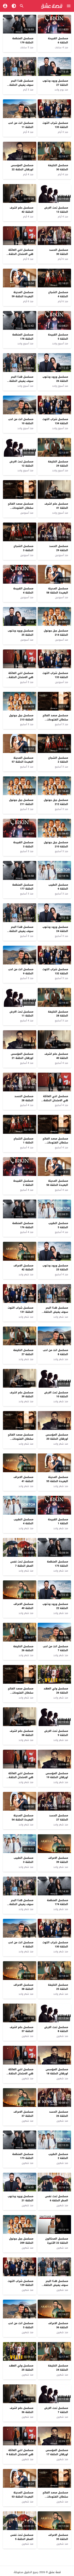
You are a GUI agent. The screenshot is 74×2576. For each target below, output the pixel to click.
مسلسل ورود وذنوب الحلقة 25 (20, 632)
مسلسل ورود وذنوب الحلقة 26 (55, 378)
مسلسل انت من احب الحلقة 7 (55, 1648)
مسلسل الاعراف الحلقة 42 (23, 1267)
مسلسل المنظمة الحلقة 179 (22, 40)
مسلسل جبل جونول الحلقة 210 (56, 844)
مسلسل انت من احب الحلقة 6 (20, 1944)
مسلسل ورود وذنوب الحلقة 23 (55, 1267)
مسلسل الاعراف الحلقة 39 (58, 1859)
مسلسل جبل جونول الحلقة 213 (21, 717)
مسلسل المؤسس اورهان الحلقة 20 (57, 1436)
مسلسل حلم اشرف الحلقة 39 (21, 1394)
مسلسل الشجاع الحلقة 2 (58, 759)
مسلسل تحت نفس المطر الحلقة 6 (56, 2198)
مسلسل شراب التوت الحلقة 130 (55, 1944)
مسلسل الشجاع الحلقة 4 (58, 294)
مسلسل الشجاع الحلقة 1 (23, 1140)
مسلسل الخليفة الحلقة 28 (58, 1013)
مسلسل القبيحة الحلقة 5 (58, 336)
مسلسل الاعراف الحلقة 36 (58, 2325)
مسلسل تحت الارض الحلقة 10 (56, 1394)
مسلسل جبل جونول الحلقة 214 (56, 632)
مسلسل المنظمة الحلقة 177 (22, 886)
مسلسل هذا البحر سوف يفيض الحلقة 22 (21, 1904)
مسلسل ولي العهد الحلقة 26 (56, 1690)
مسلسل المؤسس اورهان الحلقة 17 (57, 2452)
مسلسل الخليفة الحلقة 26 (23, 1648)
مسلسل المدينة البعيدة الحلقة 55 (57, 1479)
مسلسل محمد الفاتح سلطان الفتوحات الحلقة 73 (20, 1692)
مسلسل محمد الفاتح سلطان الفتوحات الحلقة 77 (20, 507)
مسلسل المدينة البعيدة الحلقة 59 (22, 294)
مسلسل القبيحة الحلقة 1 (58, 1521)
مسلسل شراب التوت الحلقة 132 (55, 971)
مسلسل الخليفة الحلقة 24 (58, 2367)
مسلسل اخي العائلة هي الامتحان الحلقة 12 (55, 1100)
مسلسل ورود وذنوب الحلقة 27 (55, 82)
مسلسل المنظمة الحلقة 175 (57, 1563)
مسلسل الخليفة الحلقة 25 (58, 1986)
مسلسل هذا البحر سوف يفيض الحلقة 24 (21, 931)
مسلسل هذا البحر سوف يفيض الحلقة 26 (21, 84)
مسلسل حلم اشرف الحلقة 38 (21, 1733)
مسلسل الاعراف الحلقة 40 (23, 1606)
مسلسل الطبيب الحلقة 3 (23, 1859)
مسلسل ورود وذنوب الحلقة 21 (20, 2198)
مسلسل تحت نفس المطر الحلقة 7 (21, 1563)
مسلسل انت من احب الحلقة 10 (20, 421)
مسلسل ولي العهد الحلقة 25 (21, 2367)
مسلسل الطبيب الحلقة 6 (58, 886)
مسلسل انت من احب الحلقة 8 (55, 1352)
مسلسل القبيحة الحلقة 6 (58, 40)
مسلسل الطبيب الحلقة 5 (58, 1225)
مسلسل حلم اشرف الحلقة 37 (21, 2029)
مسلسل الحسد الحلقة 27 (58, 1817)
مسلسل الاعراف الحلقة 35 (58, 2537)
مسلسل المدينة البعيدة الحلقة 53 (22, 2494)
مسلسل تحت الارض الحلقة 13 (56, 209)
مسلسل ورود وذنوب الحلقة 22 (55, 1606)
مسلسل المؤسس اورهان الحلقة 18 (57, 2071)
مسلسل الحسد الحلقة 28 (23, 1098)
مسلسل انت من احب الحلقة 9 (20, 971)
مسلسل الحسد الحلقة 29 (58, 548)
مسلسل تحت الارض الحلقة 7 (56, 2410)
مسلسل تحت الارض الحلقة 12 (21, 463)
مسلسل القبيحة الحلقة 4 (23, 590)
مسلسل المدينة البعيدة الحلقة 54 (22, 1817)
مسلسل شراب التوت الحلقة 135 (55, 124)
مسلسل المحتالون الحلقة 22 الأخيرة (56, 2240)
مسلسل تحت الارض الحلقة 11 (21, 1013)
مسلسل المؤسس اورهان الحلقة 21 (22, 1055)
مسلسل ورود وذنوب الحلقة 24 (55, 929)
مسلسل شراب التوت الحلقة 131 (20, 1309)
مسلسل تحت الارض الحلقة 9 (56, 1733)
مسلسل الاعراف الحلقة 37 (23, 2113)
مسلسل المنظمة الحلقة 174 (57, 1902)
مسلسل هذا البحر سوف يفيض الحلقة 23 (56, 1311)
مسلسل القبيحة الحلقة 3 (23, 844)
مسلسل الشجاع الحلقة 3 (23, 548)
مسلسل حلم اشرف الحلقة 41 (56, 505)
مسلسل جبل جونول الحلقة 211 (21, 802)
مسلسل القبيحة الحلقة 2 (23, 1182)
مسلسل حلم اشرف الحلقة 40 (56, 1055)
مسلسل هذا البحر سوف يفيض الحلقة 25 (21, 381)
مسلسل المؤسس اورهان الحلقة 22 (22, 167)
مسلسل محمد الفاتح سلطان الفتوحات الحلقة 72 (55, 2496)
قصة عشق (55, 2572)
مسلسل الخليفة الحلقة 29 (58, 463)
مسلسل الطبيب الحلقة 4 (23, 1521)
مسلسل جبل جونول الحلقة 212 (56, 802)
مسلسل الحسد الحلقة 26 (58, 2113)
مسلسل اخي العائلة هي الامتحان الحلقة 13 (20, 677)
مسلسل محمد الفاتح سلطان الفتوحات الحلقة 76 (55, 719)
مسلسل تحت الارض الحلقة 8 (56, 2029)
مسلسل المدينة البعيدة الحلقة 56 (57, 1182)
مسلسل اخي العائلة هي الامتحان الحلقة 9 (20, 2452)
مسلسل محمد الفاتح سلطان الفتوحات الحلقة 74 (20, 1438)
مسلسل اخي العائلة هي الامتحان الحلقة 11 (20, 1777)
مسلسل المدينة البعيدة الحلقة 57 (22, 759)
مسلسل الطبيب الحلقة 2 (58, 2156)
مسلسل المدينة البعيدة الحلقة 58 (57, 590)
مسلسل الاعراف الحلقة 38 (23, 1986)
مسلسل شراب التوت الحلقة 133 (55, 675)
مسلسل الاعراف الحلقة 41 (23, 1479)
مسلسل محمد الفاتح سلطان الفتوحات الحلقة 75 (55, 1142)
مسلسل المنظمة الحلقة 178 (22, 336)
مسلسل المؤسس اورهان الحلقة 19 (57, 1775)
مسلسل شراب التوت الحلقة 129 (20, 2283)
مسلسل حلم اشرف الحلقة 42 (21, 209)
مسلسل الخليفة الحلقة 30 (58, 167)
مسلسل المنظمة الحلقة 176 (22, 1225)
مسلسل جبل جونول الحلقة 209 (21, 2240)
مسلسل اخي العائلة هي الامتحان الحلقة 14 (20, 254)
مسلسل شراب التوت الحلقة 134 (55, 421)
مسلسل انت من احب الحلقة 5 (20, 2325)
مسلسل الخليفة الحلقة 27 (23, 1352)
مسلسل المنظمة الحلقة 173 (22, 2156)
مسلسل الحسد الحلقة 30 (58, 251)
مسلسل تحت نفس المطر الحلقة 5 (21, 2537)
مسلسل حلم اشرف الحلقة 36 (21, 2410)
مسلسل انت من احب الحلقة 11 (20, 124)
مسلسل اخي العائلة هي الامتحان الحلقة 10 (20, 2073)
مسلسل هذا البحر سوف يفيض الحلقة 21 (56, 2285)
